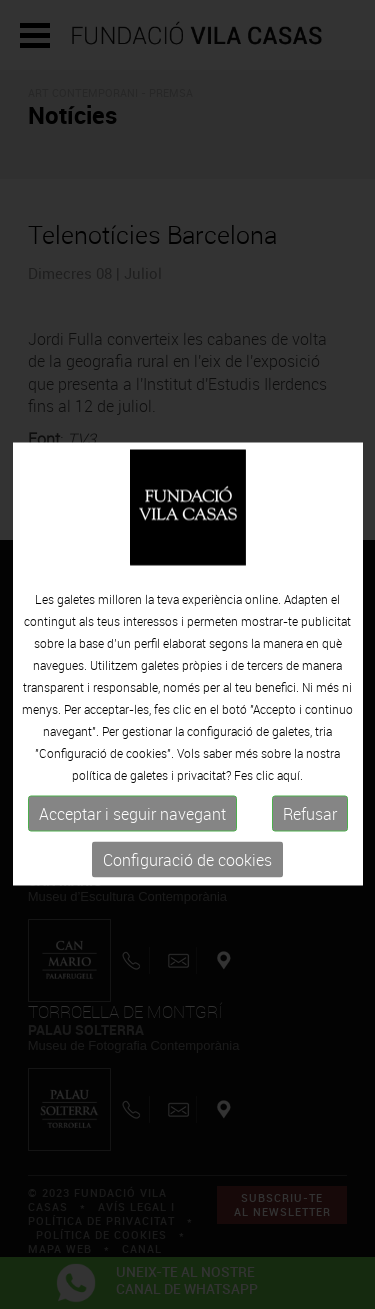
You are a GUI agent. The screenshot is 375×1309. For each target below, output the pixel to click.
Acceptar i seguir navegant (132, 867)
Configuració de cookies (187, 913)
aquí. (290, 828)
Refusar (310, 867)
